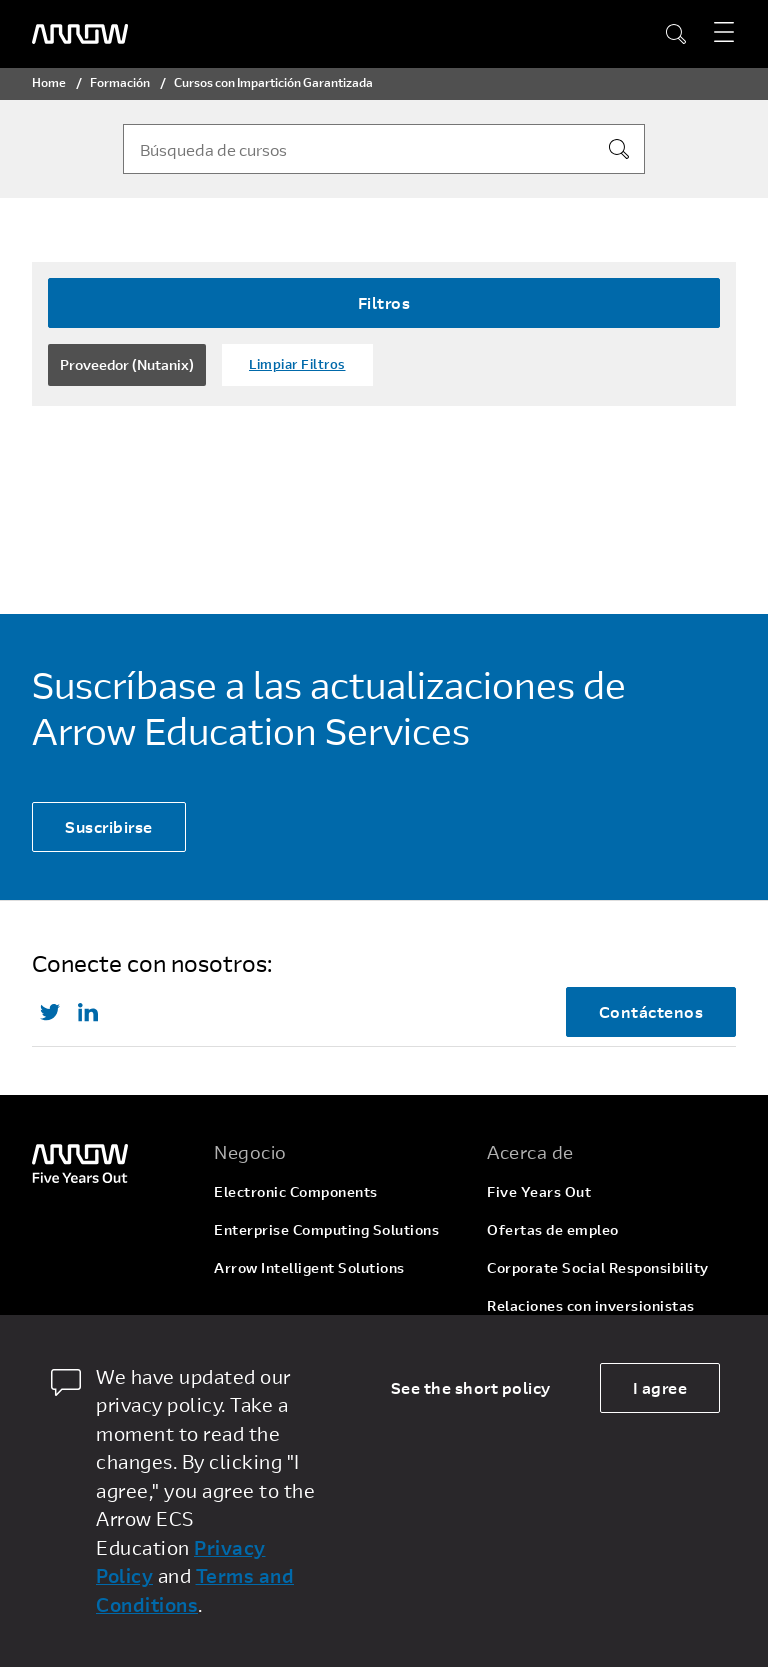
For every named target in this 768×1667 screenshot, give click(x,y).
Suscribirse (109, 826)
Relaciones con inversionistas (591, 1305)
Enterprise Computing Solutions (326, 1229)
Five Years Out (539, 1191)
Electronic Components (296, 1191)
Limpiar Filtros (297, 364)
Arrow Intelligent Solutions (309, 1267)
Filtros (384, 302)
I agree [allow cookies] (660, 1387)
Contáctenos (651, 1011)
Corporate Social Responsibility (598, 1267)
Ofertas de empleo (553, 1229)
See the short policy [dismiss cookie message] (471, 1387)
